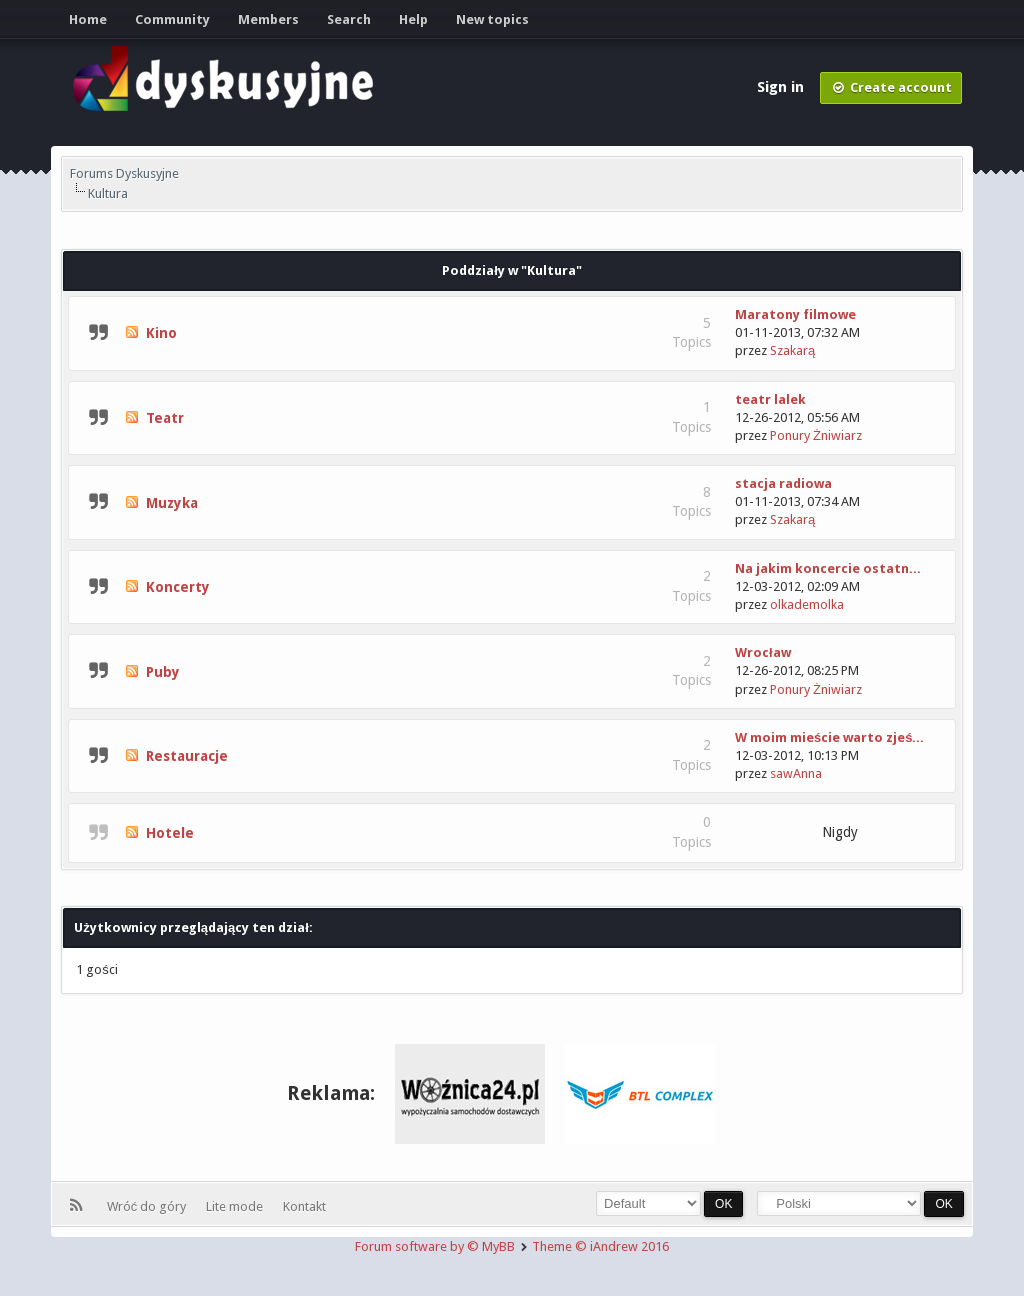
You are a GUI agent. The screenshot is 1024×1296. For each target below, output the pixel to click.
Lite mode (237, 1206)
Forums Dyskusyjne (124, 173)
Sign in (782, 87)
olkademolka (807, 604)
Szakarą (792, 350)
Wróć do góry (150, 1206)
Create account (891, 87)
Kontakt (304, 1206)
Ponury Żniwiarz (816, 435)
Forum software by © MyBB (436, 1246)
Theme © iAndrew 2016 (600, 1246)
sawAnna (796, 773)
